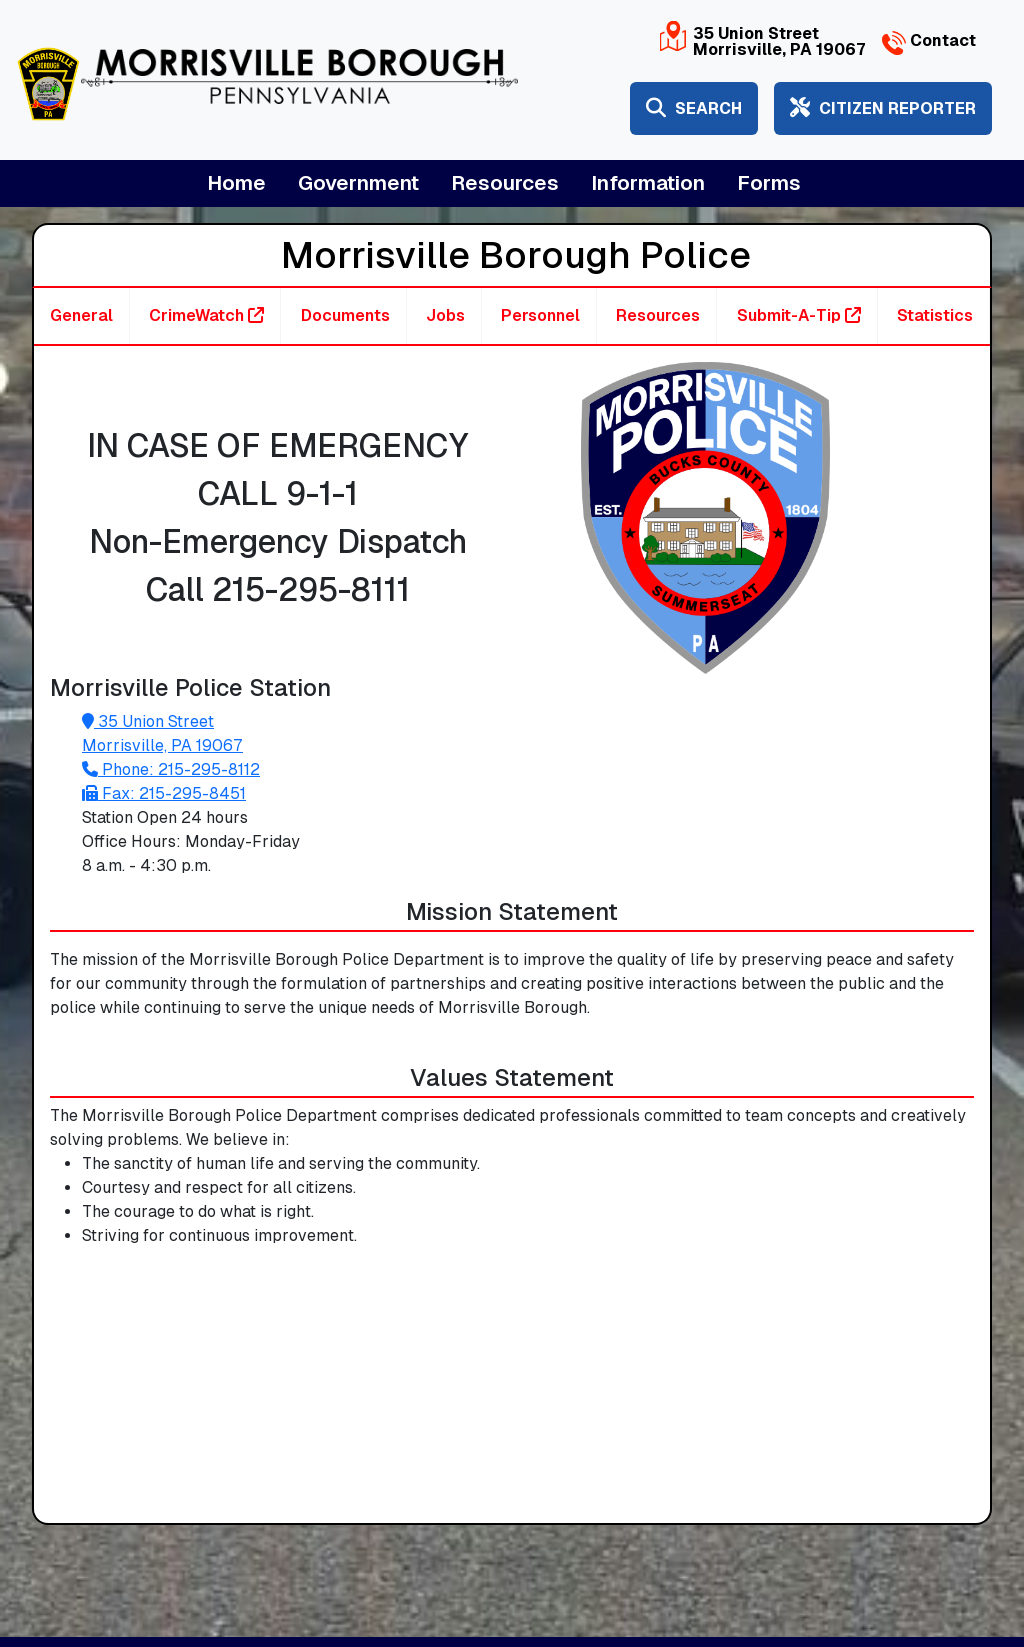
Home (236, 183)
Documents (345, 315)
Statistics (935, 315)
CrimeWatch (206, 315)
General (81, 315)
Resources (505, 183)
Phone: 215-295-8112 (171, 769)
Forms (769, 183)
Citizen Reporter (883, 108)
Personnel (540, 315)
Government (358, 183)
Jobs (445, 315)
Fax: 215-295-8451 (164, 793)
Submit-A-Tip (799, 315)
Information (648, 183)
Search (694, 108)
